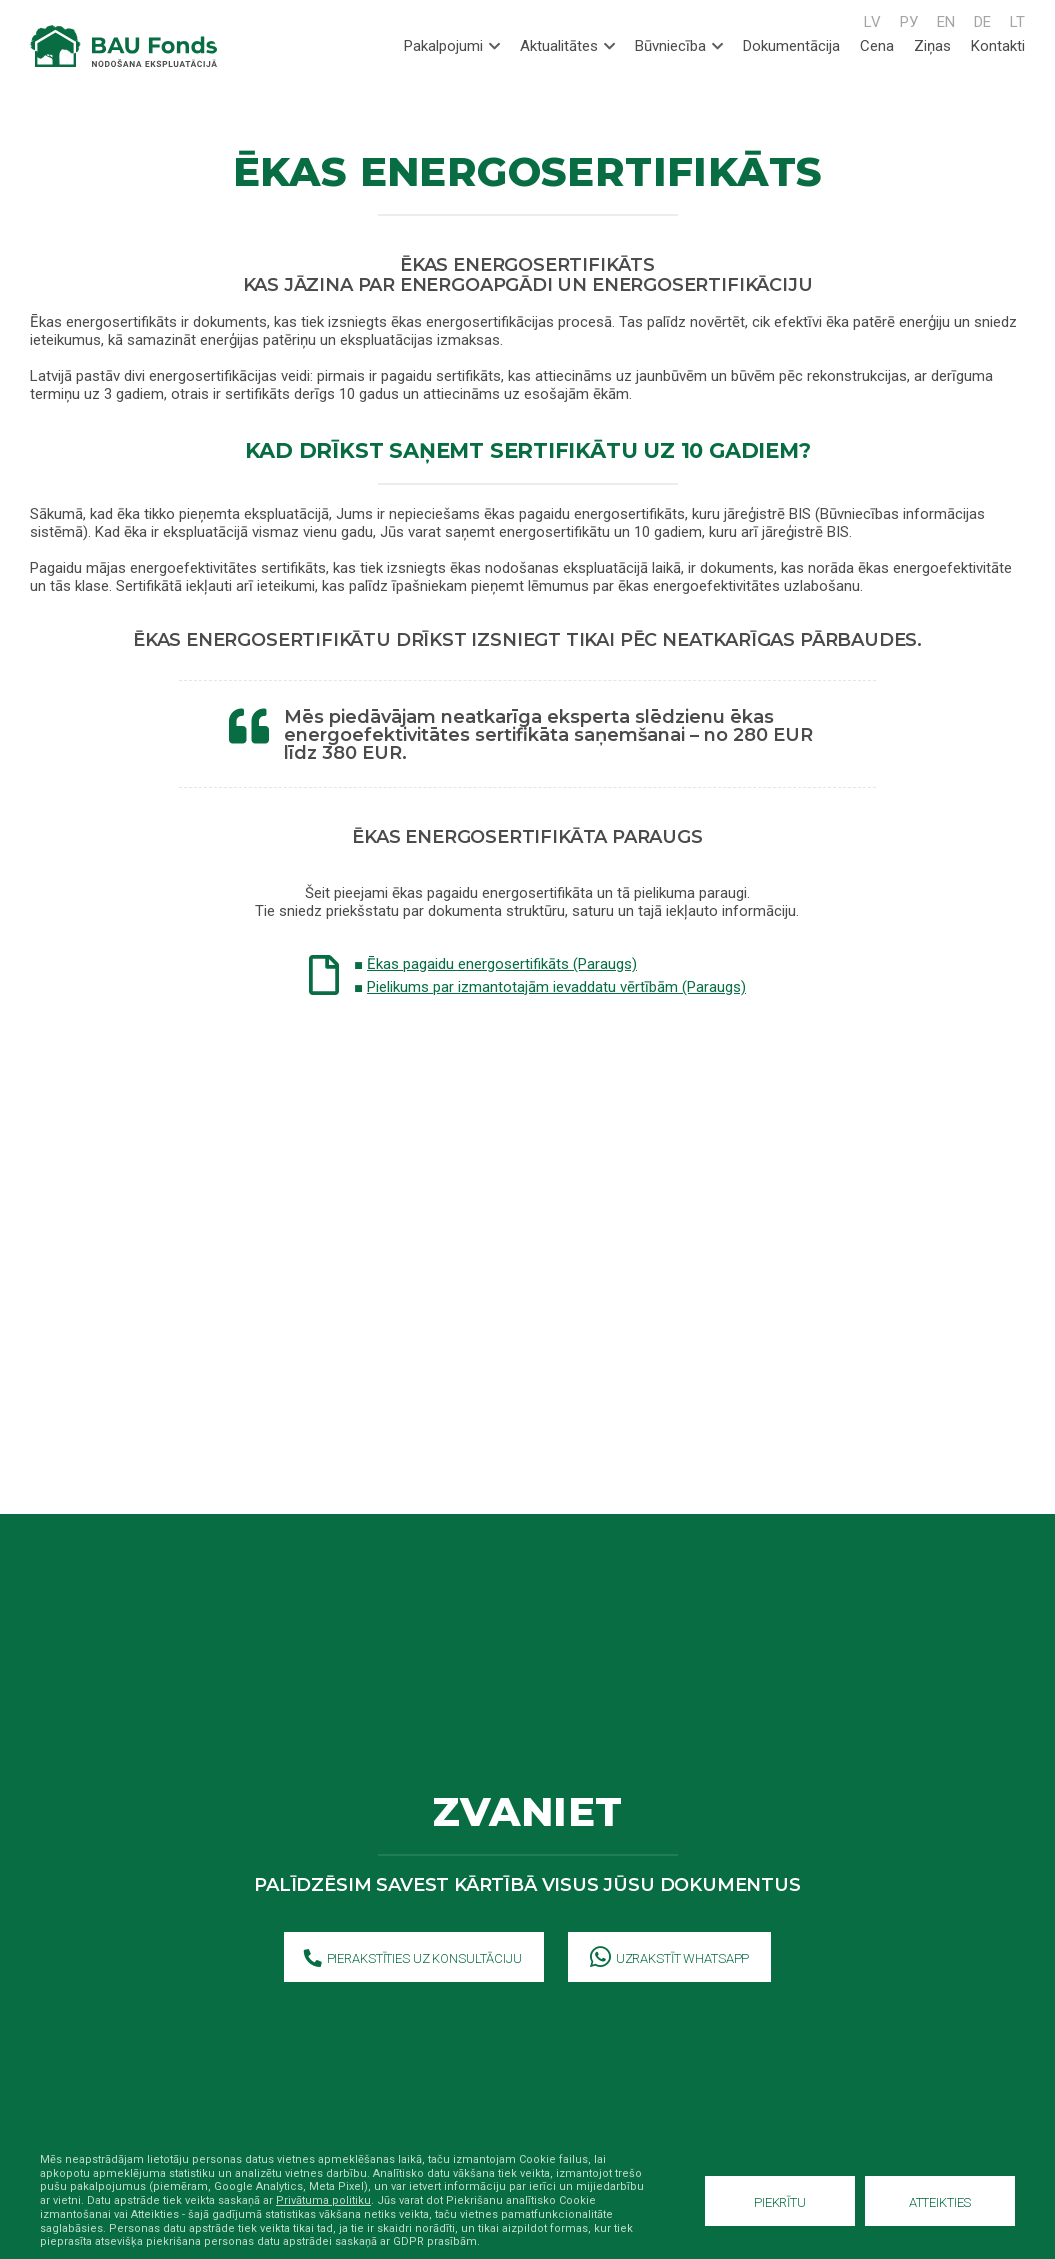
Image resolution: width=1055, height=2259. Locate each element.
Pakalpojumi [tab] (452, 46)
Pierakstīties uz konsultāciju (413, 1959)
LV (872, 22)
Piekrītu (780, 2202)
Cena (877, 46)
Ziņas (932, 46)
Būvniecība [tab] (679, 46)
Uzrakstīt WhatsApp (670, 1959)
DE (982, 22)
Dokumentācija (791, 46)
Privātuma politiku (323, 2200)
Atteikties (940, 2202)
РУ (909, 22)
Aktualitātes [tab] (567, 46)
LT (1017, 22)
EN (946, 22)
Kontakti (998, 46)
